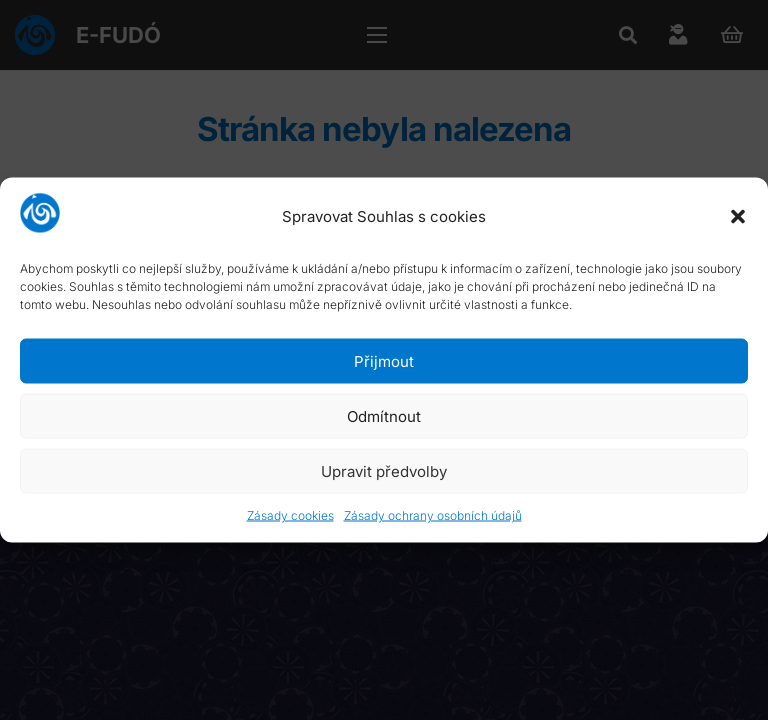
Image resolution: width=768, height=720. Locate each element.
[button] (738, 216)
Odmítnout (384, 415)
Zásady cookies (290, 515)
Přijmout (384, 360)
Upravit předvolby (384, 470)
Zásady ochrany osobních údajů (433, 515)
